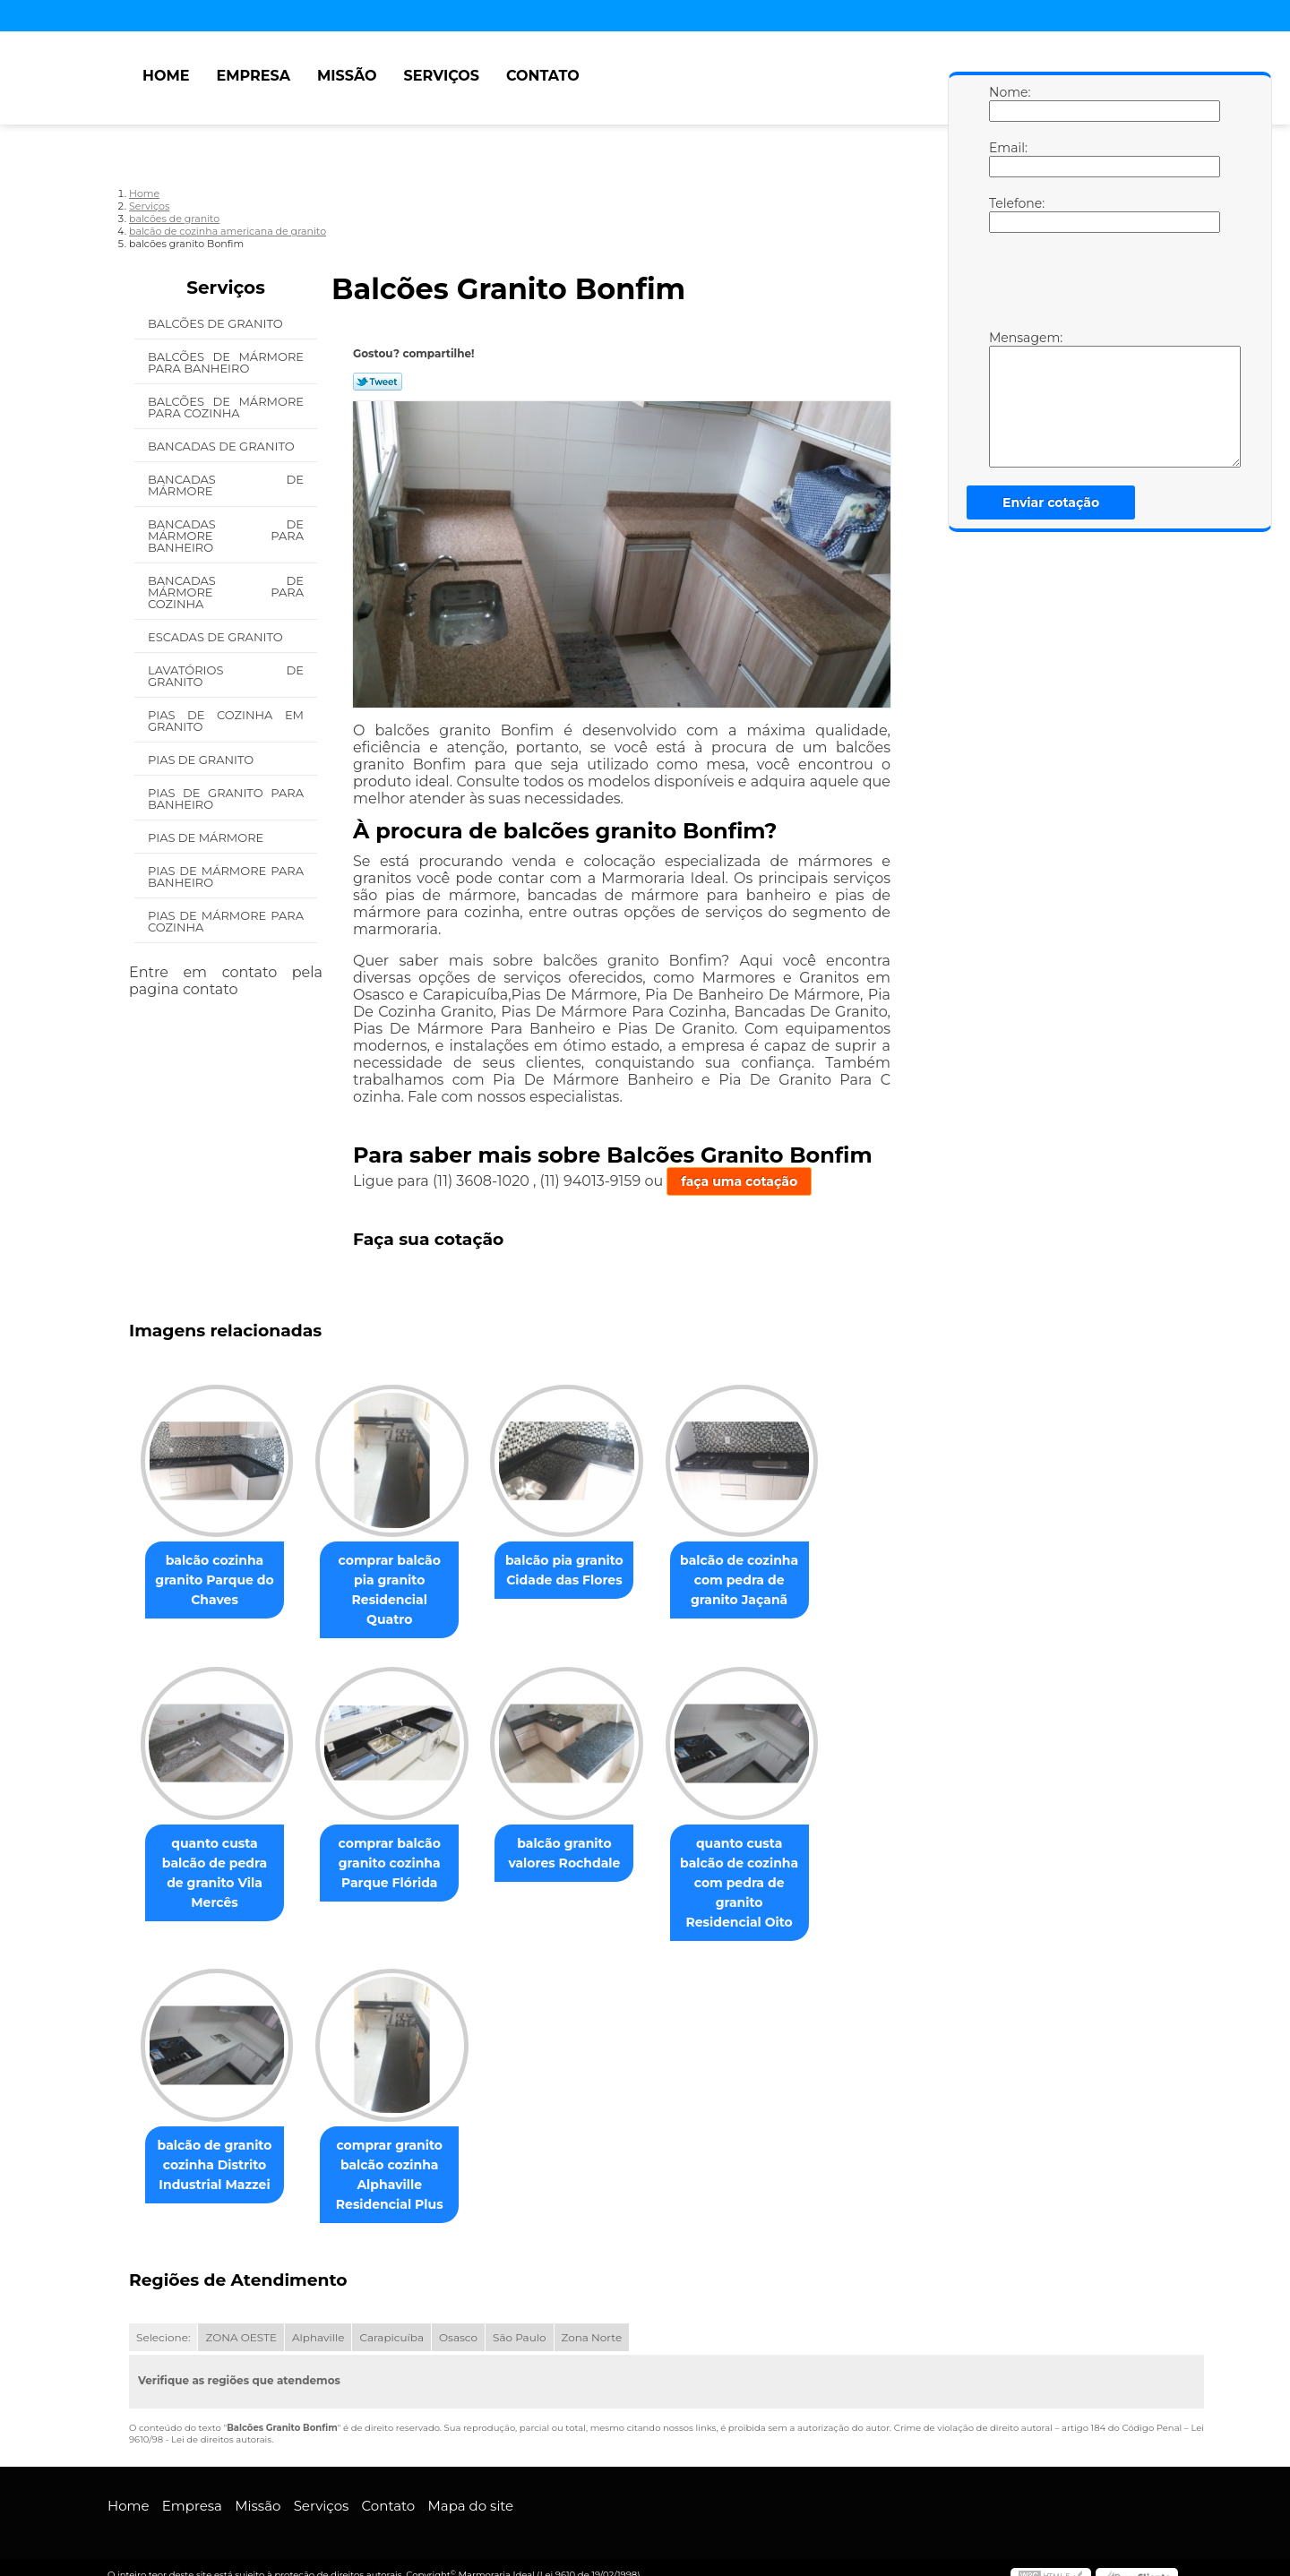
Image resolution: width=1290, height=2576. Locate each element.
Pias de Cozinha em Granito (226, 721)
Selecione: (163, 2322)
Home (165, 75)
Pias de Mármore (207, 837)
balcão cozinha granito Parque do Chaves (218, 1582)
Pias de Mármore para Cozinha (226, 921)
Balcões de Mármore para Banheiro (226, 362)
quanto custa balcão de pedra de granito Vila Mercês (218, 1846)
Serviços (441, 75)
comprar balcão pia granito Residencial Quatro (400, 1582)
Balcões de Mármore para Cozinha (226, 407)
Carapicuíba (391, 2322)
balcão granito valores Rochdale (582, 1836)
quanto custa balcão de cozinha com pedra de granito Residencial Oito (764, 1865)
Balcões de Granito (217, 323)
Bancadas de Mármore (226, 485)
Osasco (458, 2322)
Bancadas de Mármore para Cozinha (226, 592)
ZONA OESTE (241, 2322)
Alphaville (318, 2322)
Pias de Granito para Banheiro (226, 798)
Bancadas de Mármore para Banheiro (226, 535)
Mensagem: (1007, 399)
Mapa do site (470, 2490)
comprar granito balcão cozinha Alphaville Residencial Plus (400, 2159)
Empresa (253, 75)
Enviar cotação (1050, 502)
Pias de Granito (202, 759)
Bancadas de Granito (222, 446)
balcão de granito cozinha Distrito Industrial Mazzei (218, 2149)
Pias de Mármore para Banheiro (226, 876)
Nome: (1007, 103)
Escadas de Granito (217, 637)
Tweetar (377, 382)
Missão (347, 75)
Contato (543, 75)
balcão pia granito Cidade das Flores (582, 1572)
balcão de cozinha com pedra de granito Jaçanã (764, 1582)
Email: (1007, 158)
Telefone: (1007, 214)
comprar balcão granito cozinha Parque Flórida (400, 1846)
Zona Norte (592, 2322)
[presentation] (1103, 286)
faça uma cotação (739, 1181)
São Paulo (519, 2322)
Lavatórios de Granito (226, 676)
